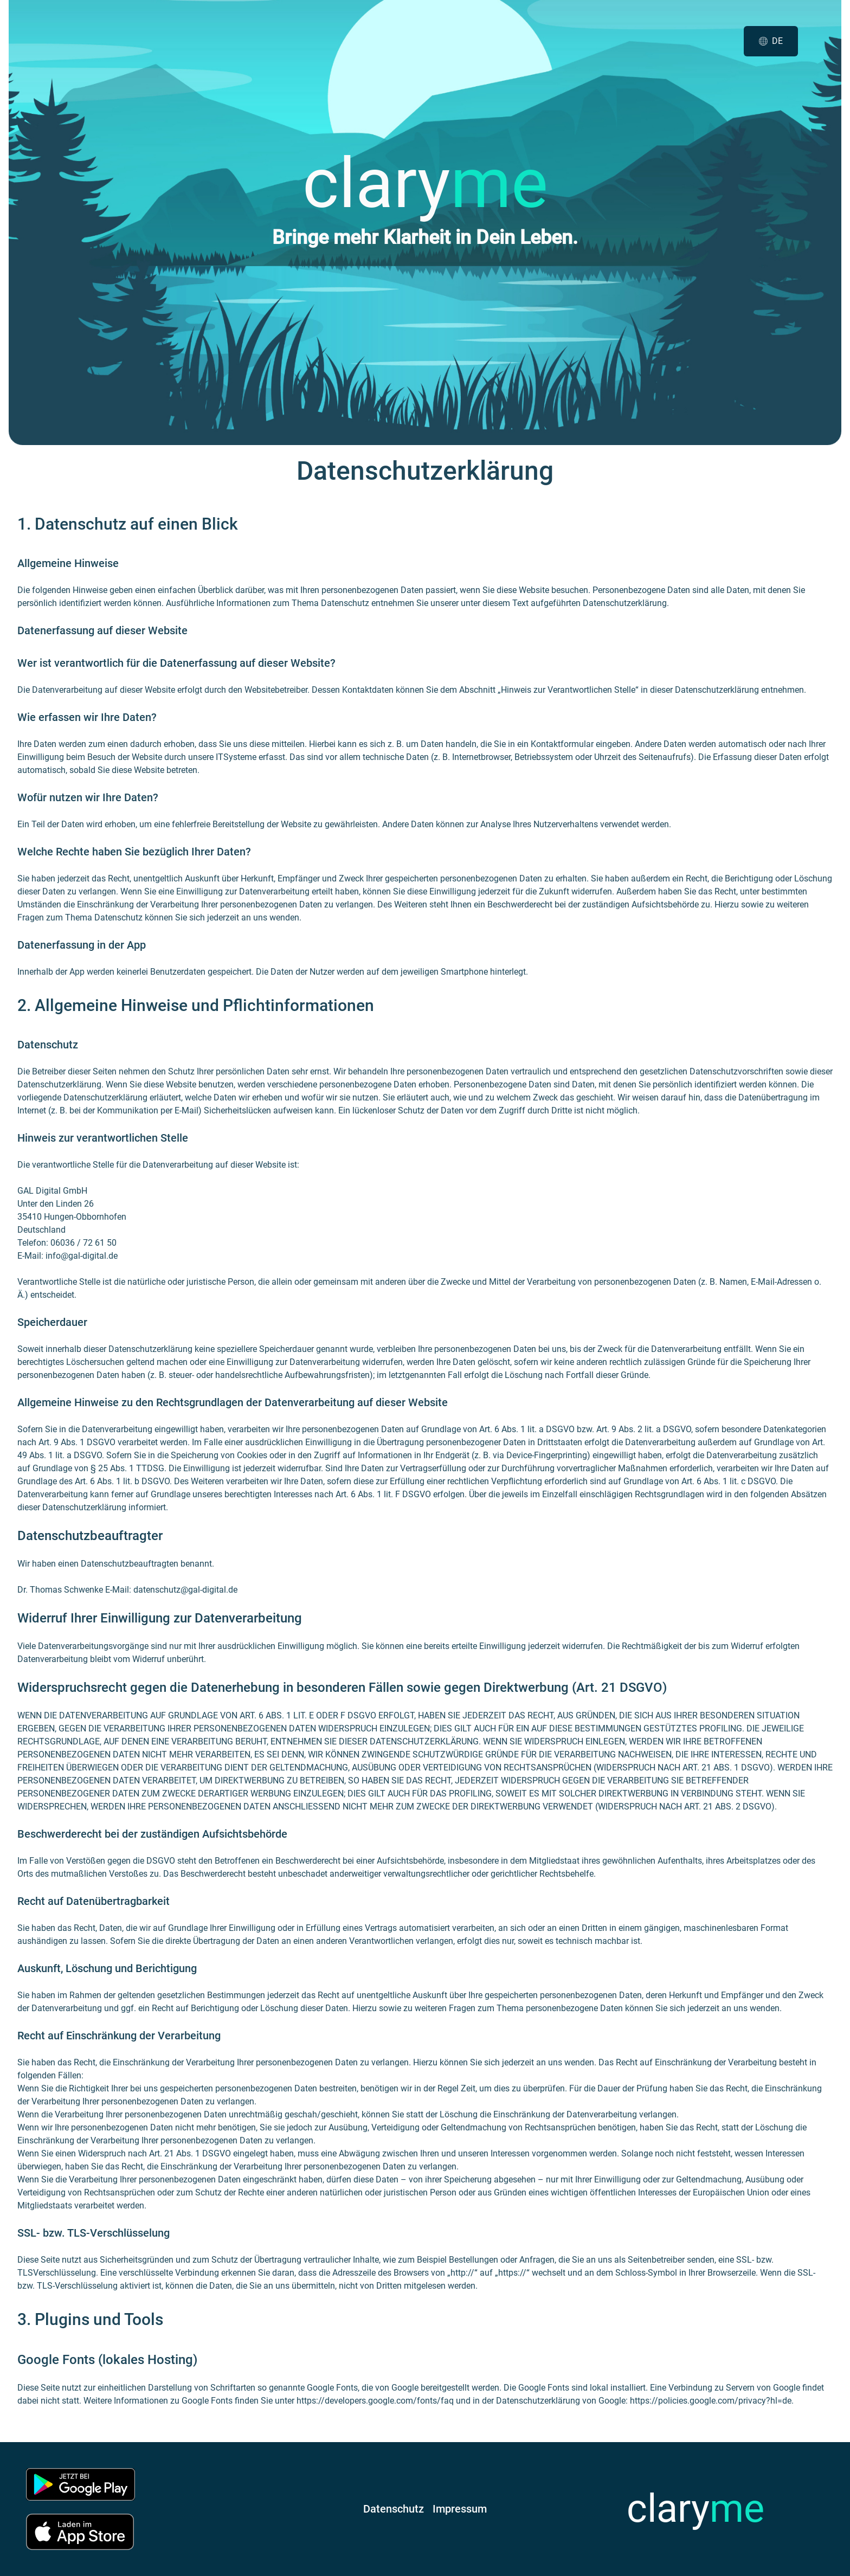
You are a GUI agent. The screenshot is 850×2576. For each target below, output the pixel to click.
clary (695, 2508)
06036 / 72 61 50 (83, 1243)
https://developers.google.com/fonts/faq (375, 2400)
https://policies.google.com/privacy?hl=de (710, 2400)
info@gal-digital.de (82, 1256)
